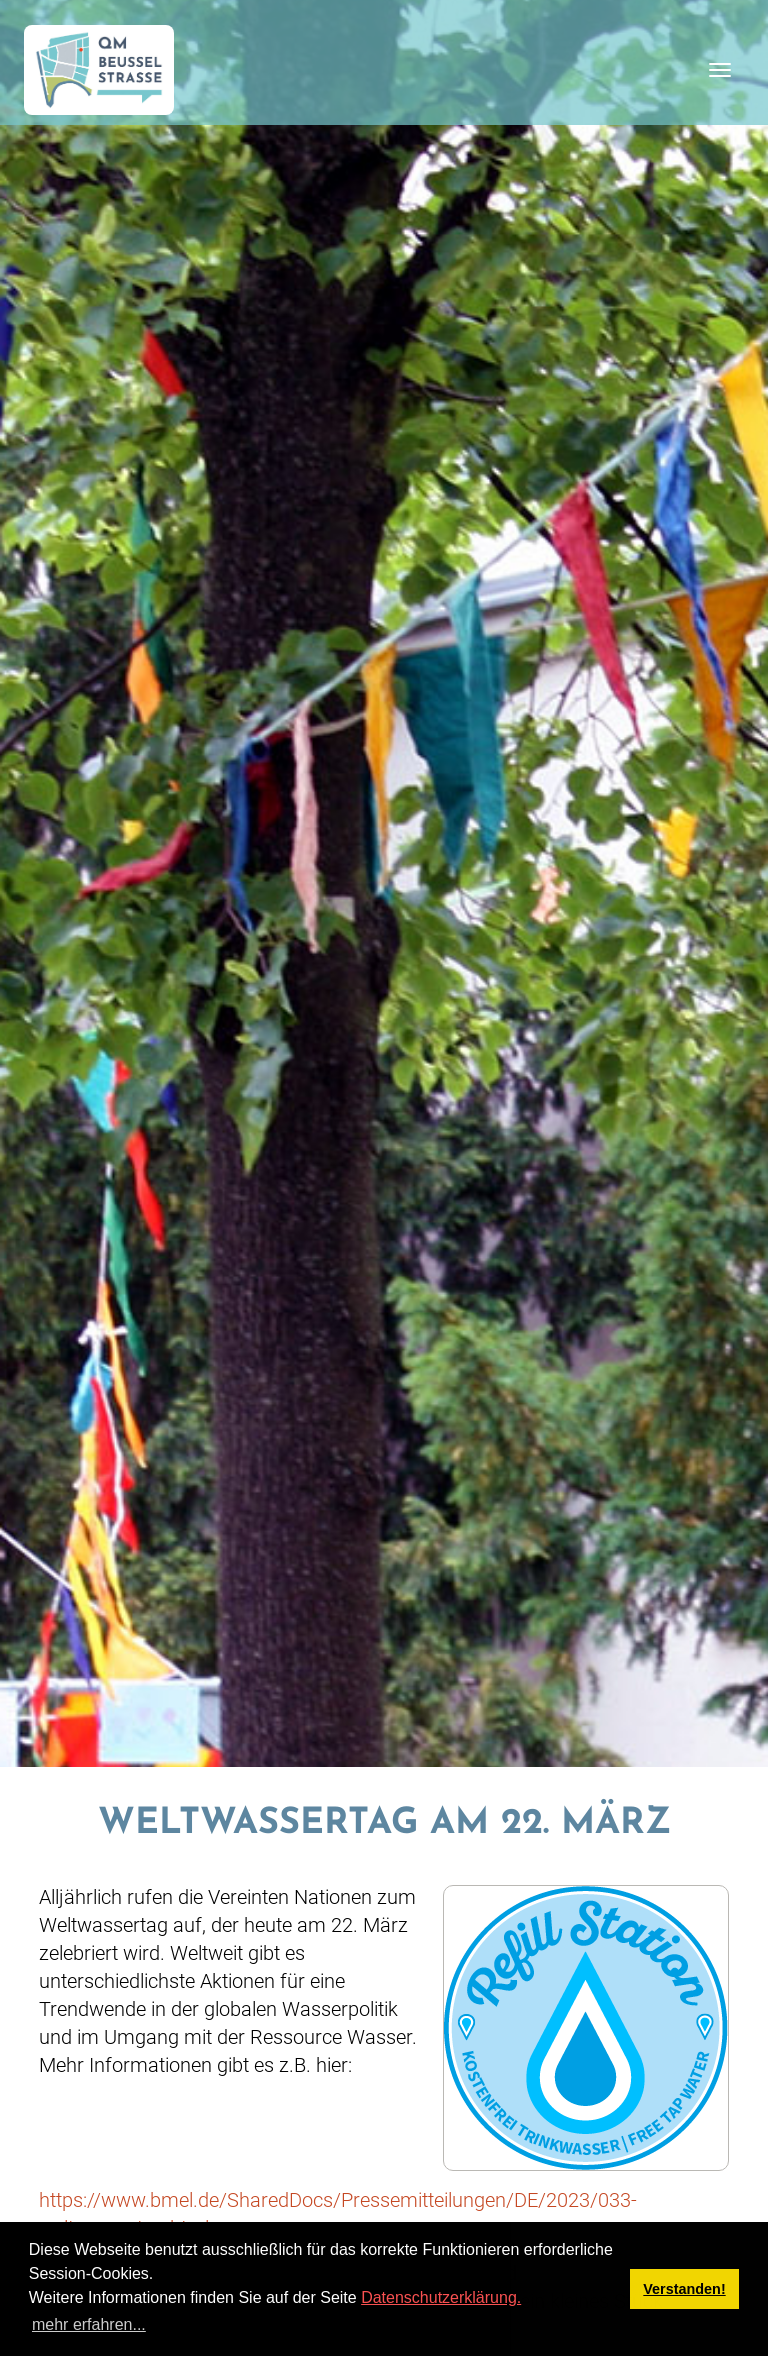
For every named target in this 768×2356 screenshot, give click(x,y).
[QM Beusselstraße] (99, 70)
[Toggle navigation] (720, 70)
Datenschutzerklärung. (441, 2297)
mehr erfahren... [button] (89, 2324)
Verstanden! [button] (684, 2289)
